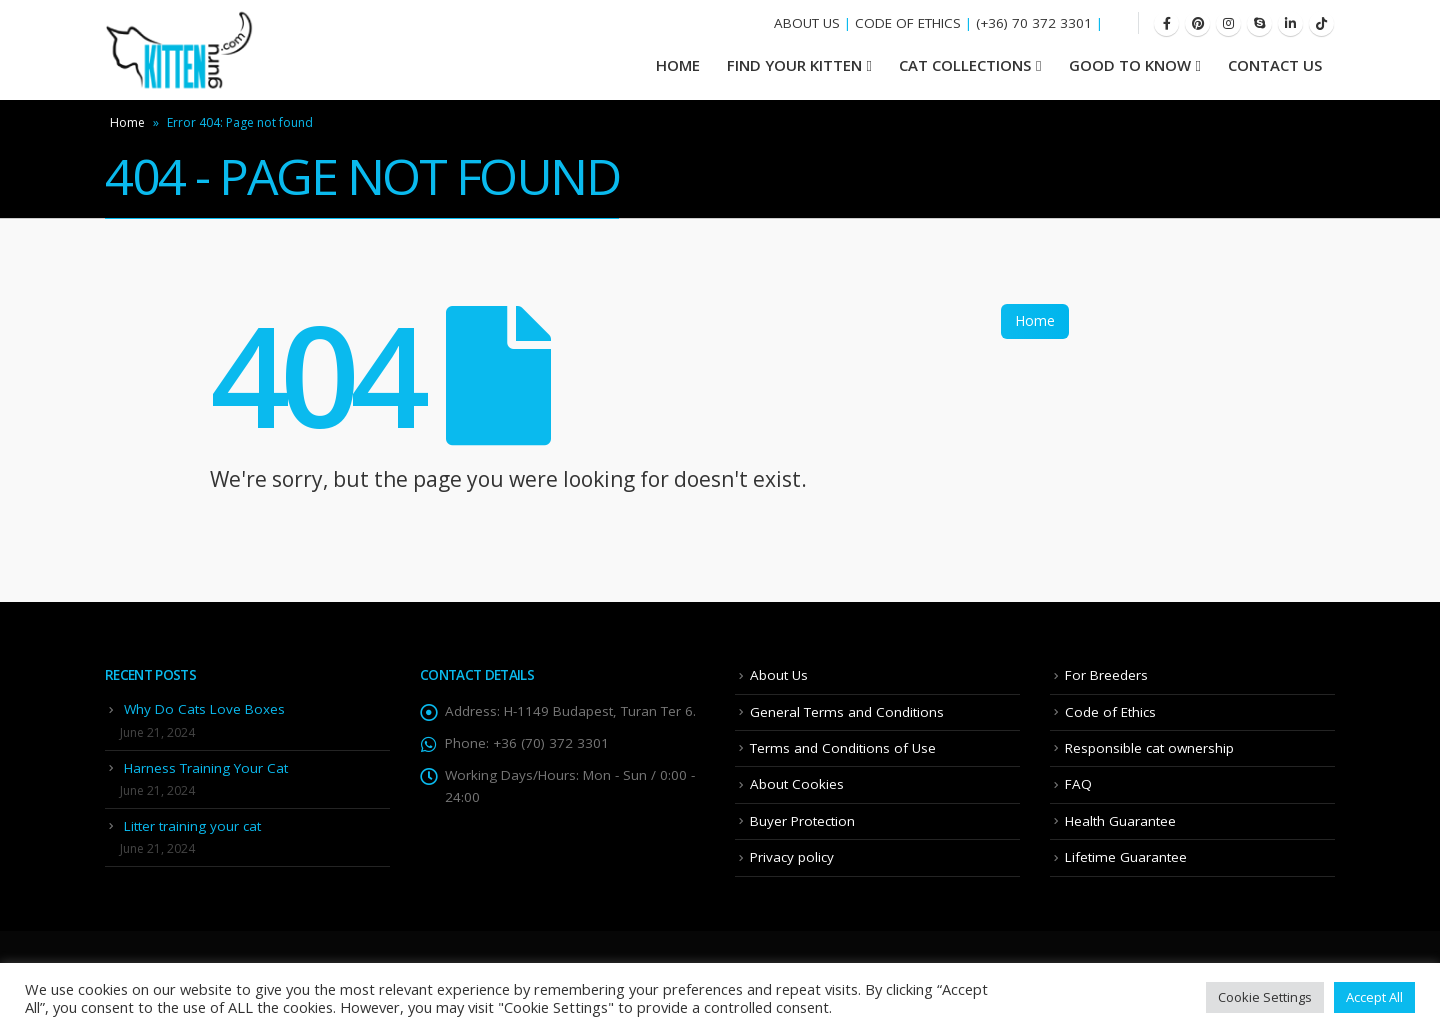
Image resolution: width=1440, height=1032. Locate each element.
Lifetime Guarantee (1126, 857)
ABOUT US (807, 23)
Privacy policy (792, 857)
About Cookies (797, 784)
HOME (678, 65)
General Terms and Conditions (847, 712)
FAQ (1078, 784)
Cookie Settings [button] (1265, 997)
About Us (779, 675)
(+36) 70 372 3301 (1034, 23)
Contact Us (1275, 65)
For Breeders (1106, 675)
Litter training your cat (192, 826)
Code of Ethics (1110, 712)
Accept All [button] (1374, 997)
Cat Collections (965, 65)
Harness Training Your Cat (206, 768)
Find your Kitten (794, 65)
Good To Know (1130, 65)
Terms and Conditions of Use (843, 748)
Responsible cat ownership (1149, 748)
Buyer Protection (802, 821)
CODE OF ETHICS (908, 23)
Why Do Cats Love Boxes (204, 709)
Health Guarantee (1120, 821)
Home (127, 122)
